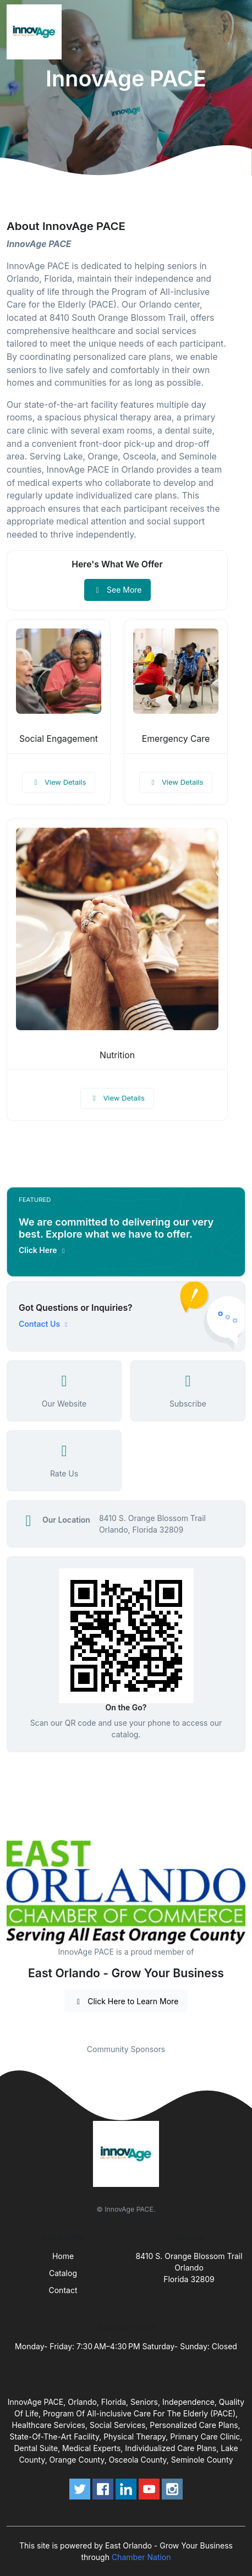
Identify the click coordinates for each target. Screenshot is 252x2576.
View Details (58, 782)
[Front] (36, 31)
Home (63, 2256)
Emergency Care (176, 739)
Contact (63, 2290)
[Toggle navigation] (234, 32)
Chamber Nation (141, 2557)
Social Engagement (58, 739)
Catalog (63, 2273)
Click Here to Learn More (126, 2001)
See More (117, 589)
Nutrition (117, 1055)
